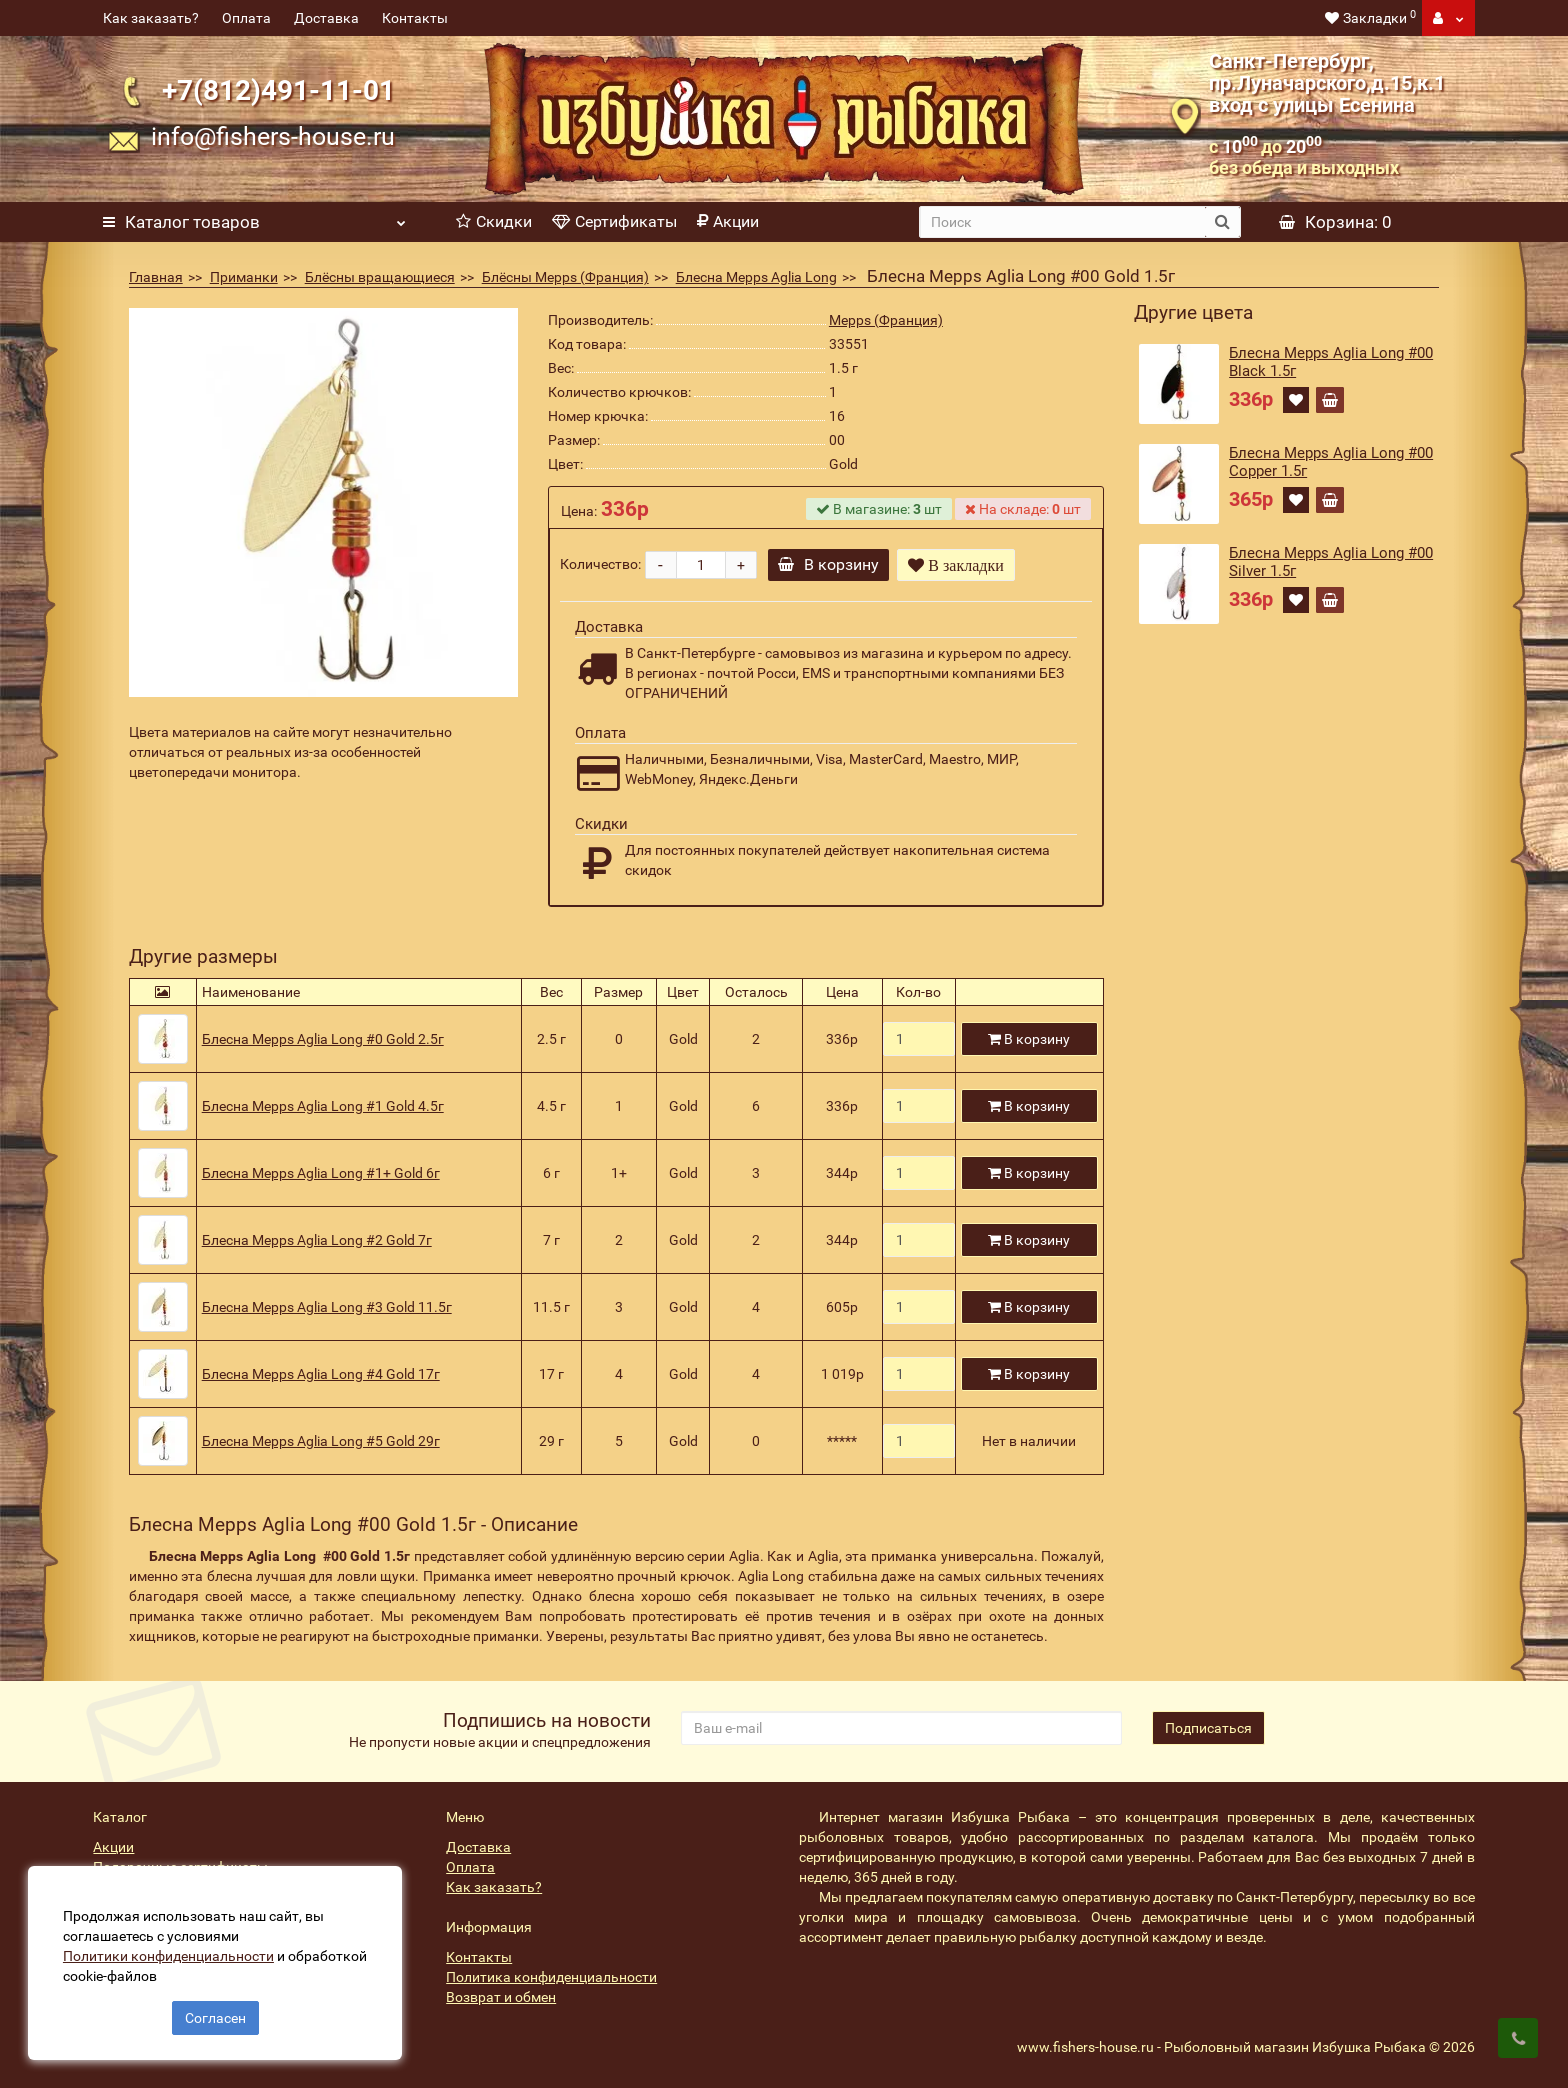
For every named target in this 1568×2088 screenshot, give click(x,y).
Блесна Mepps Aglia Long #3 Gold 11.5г (327, 1307)
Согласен (215, 2016)
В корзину (830, 564)
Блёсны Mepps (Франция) (565, 277)
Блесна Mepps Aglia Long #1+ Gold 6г (321, 1173)
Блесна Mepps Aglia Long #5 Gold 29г (321, 1441)
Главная (156, 277)
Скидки (494, 221)
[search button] (1222, 222)
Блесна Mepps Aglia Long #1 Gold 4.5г (323, 1106)
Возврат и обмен (501, 1997)
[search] (1063, 222)
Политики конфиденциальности (170, 1954)
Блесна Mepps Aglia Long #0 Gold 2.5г (323, 1039)
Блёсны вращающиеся (380, 277)
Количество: (600, 564)
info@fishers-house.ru (273, 136)
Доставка (326, 18)
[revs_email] (901, 1728)
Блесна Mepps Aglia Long (756, 277)
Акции (728, 221)
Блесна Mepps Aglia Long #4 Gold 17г (321, 1374)
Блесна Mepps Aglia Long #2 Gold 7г (317, 1240)
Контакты (415, 18)
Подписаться (1208, 1728)
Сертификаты (614, 221)
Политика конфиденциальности (551, 1977)
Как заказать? (151, 18)
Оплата (246, 18)
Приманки (244, 277)
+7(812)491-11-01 (278, 90)
